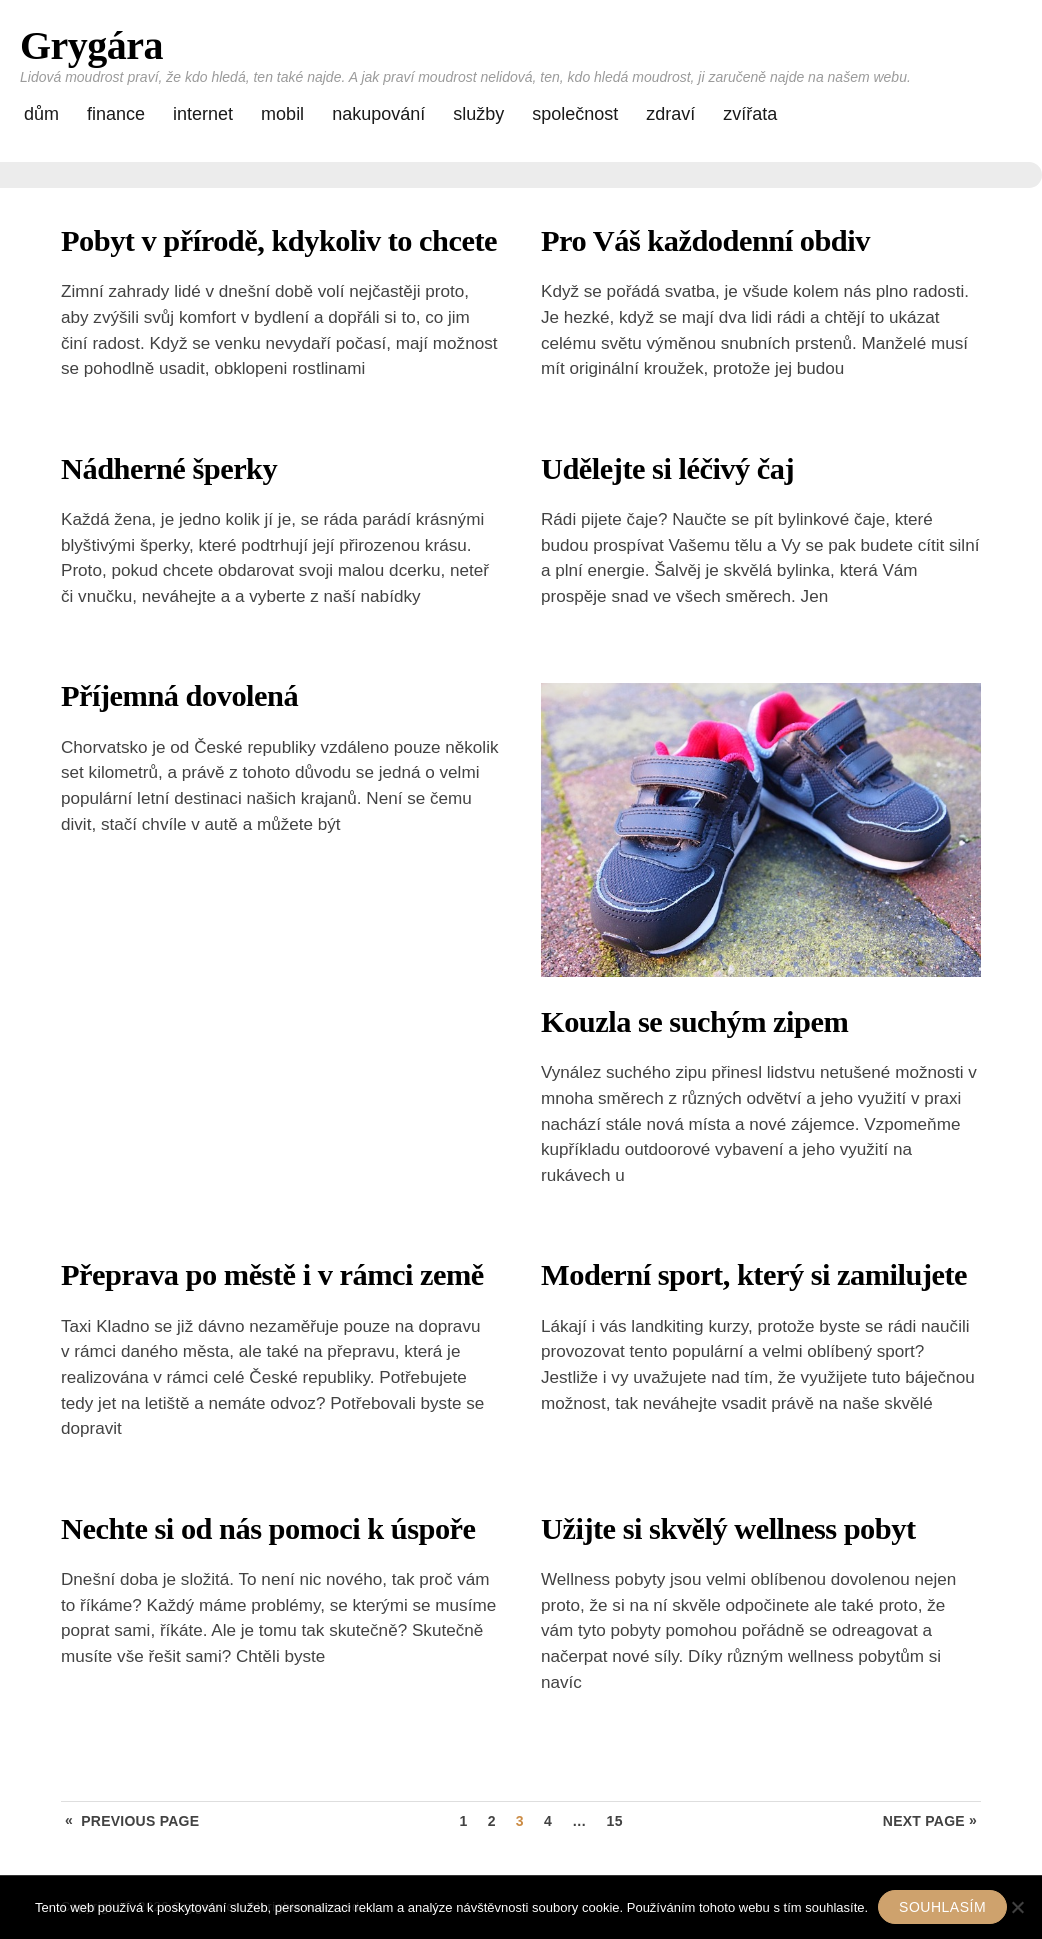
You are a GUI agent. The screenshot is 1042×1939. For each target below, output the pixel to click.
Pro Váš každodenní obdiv (705, 241)
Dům (41, 114)
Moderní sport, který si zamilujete (754, 1275)
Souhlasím (942, 1907)
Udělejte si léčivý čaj (667, 469)
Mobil (282, 114)
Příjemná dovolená (179, 696)
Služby (478, 114)
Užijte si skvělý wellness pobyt (728, 1529)
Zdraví (670, 114)
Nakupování (378, 114)
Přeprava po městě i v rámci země (272, 1275)
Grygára (91, 45)
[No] (1017, 1907)
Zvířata (750, 114)
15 (615, 1821)
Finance (116, 114)
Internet (203, 114)
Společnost (575, 114)
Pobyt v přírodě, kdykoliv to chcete (279, 241)
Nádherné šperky (169, 469)
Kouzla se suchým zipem (694, 1022)
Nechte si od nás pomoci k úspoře (268, 1529)
